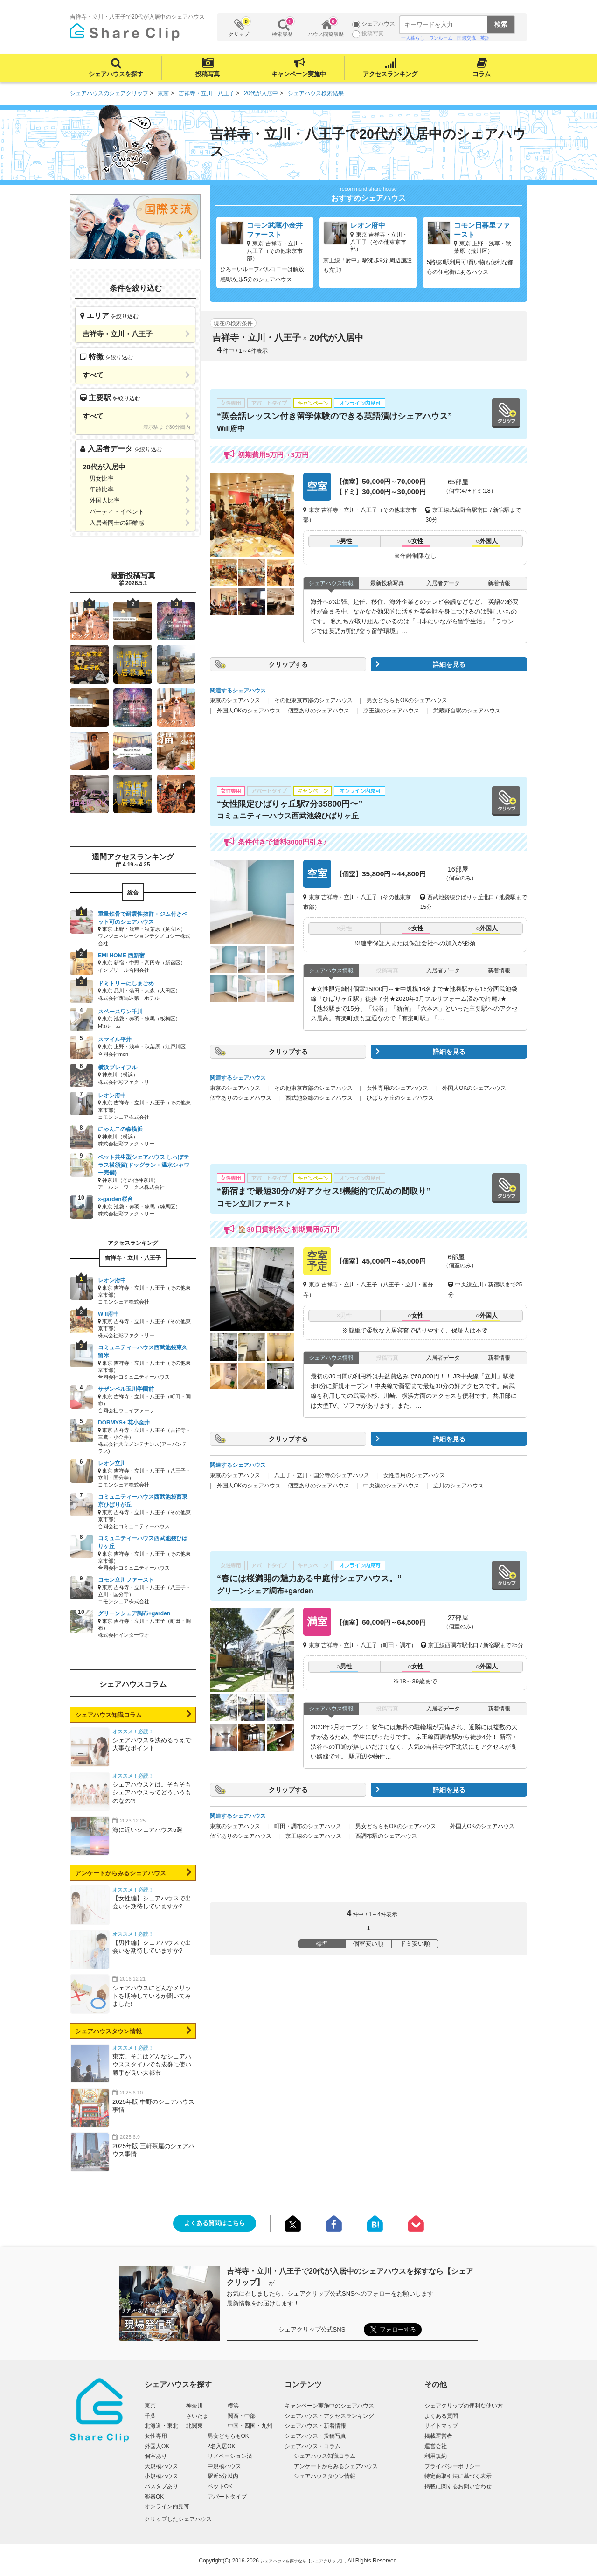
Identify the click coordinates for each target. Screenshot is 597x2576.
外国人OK (157, 2446)
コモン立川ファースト (254, 1204)
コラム (481, 73)
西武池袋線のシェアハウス (319, 1098)
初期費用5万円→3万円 (273, 455)
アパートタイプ (227, 2496)
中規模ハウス (224, 2466)
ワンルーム (440, 38)
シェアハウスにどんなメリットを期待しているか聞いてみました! (151, 1995)
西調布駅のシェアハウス (386, 1836)
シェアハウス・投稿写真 (315, 2436)
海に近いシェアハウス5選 (147, 1829)
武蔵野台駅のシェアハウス (466, 710)
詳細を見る (449, 664)
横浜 (233, 2405)
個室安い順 (368, 1943)
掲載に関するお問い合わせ (458, 2486)
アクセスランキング (390, 73)
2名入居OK (222, 2446)
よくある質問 (441, 2416)
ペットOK (220, 2486)
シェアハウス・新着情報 (315, 2425)
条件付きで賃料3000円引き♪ (282, 842)
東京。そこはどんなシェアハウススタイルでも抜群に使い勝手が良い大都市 (151, 2064)
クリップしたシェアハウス (178, 2519)
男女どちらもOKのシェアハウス (407, 700)
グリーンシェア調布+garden (265, 1591)
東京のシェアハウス (235, 700)
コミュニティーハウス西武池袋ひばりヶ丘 (288, 816)
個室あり (156, 2456)
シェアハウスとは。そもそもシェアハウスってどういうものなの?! (151, 1792)
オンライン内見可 (167, 2506)
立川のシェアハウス (458, 1485)
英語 (485, 38)
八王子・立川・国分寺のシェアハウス (321, 1475)
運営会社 (435, 2446)
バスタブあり (161, 2486)
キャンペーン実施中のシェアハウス (329, 2405)
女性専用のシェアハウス (397, 1088)
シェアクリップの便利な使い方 (463, 2405)
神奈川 (194, 2405)
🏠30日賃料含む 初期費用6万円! (289, 1229)
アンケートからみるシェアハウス (120, 1873)
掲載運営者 (438, 2436)
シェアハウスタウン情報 (108, 2031)
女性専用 (156, 2436)
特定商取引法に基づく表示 (458, 2476)
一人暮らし (412, 38)
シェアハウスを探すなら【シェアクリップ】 (302, 2561)
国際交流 (466, 38)
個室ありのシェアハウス (318, 710)
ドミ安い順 (415, 1943)
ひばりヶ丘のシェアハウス (400, 1098)
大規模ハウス (161, 2466)
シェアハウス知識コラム (108, 1714)
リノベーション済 (230, 2456)
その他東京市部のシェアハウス (313, 700)
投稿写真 (207, 73)
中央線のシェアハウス (391, 1485)
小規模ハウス (161, 2476)
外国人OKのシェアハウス (249, 710)
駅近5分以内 (223, 2476)
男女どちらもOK (228, 2436)
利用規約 (435, 2456)
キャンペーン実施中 (298, 73)
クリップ (239, 27)
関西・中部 (242, 2416)
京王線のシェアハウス (391, 710)
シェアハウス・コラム (312, 2446)
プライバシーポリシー (452, 2466)
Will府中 (231, 429)
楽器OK (154, 2496)
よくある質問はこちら (214, 2223)
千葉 (150, 2416)
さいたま (197, 2416)
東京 (150, 2405)
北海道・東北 (161, 2425)
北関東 (194, 2425)
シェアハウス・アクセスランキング (329, 2416)
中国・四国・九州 (250, 2425)
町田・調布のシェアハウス (307, 1826)
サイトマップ (441, 2425)
